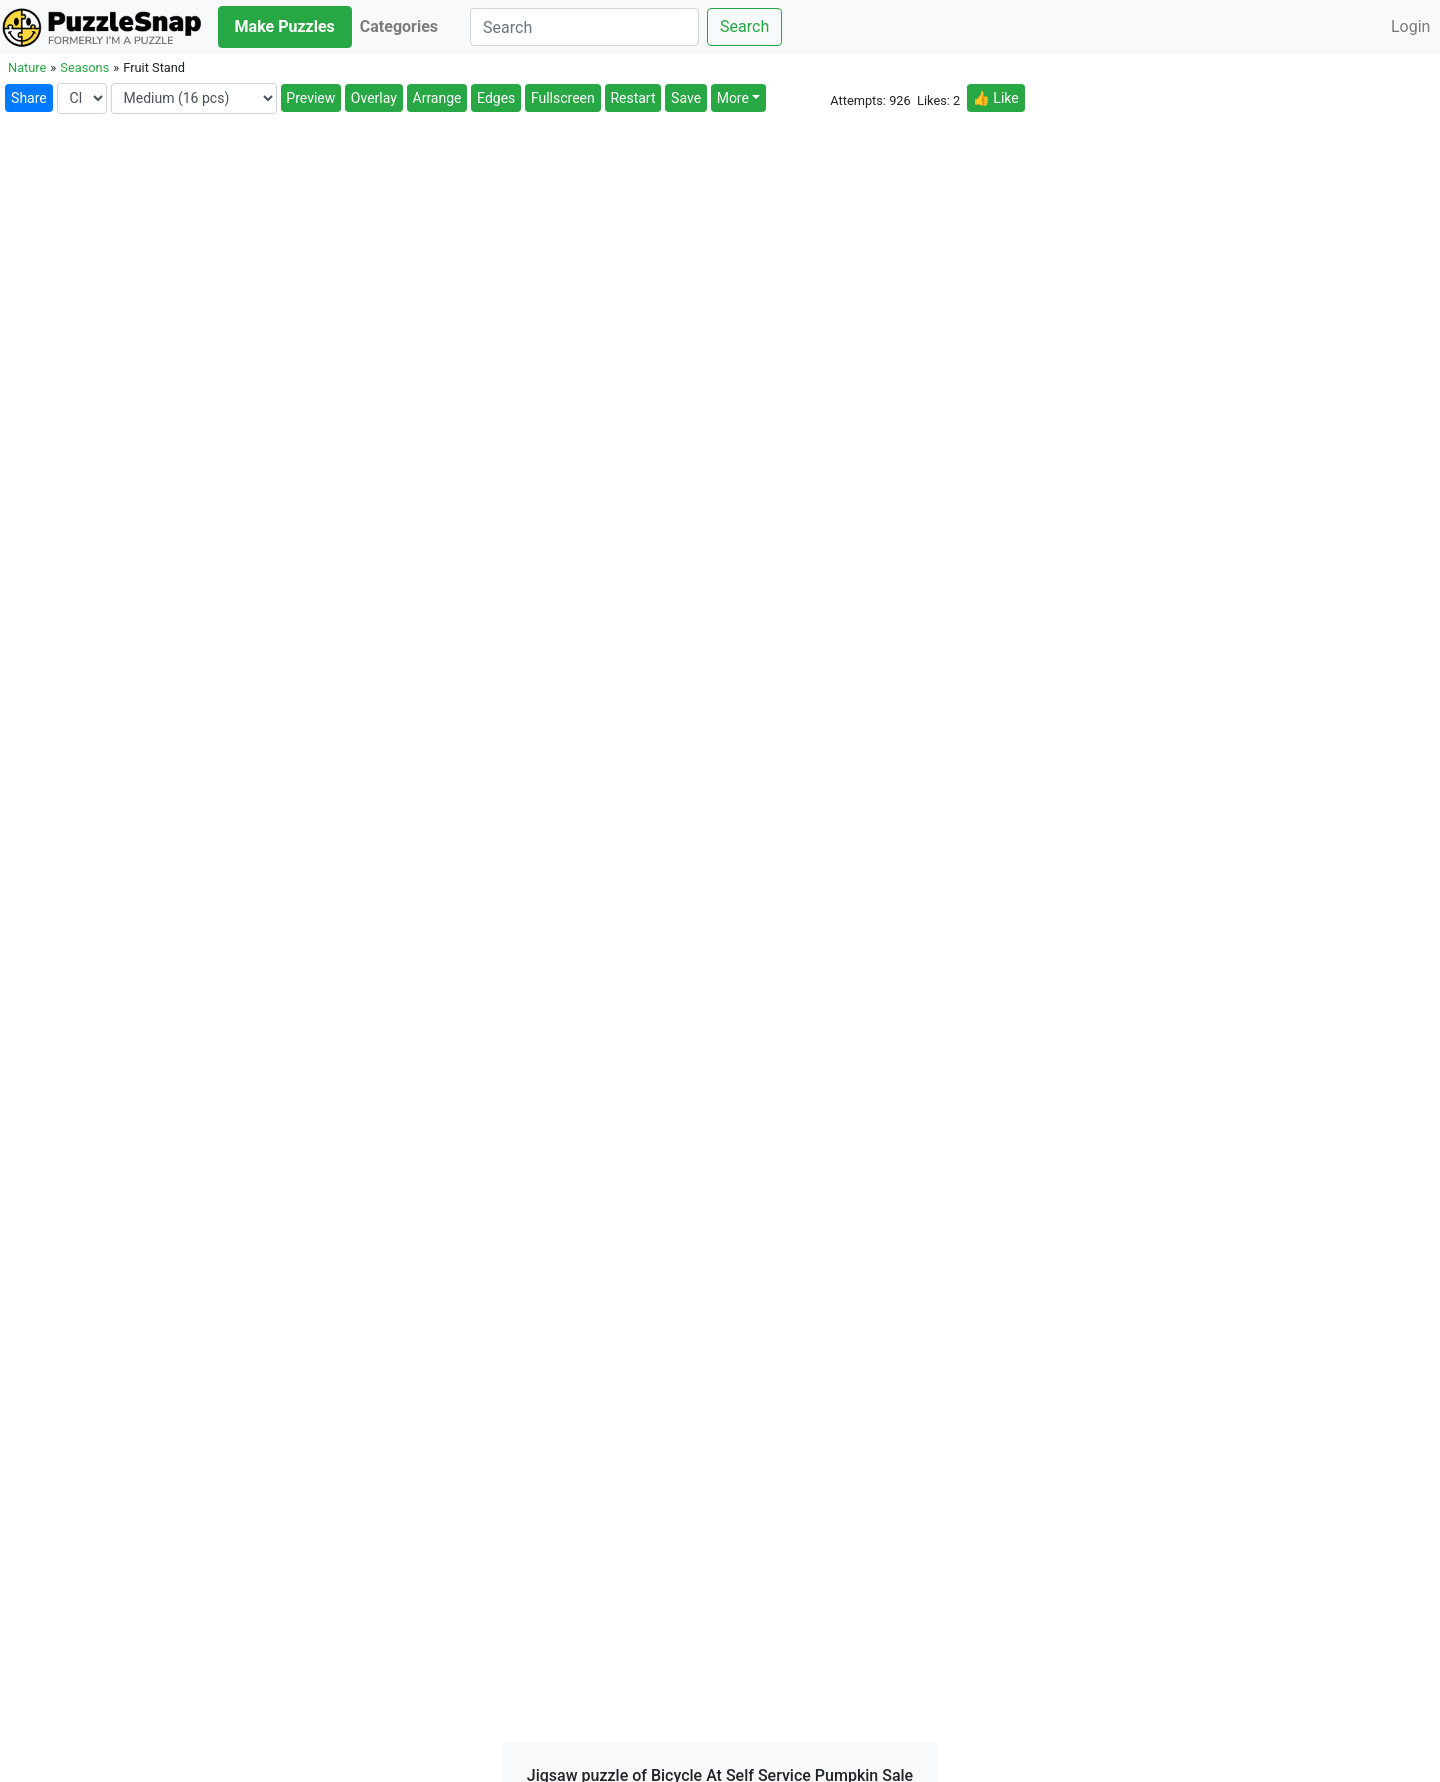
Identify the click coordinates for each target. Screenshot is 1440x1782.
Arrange (437, 98)
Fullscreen (563, 98)
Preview (310, 98)
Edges (496, 98)
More (733, 98)
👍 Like (995, 98)
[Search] (584, 27)
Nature (27, 67)
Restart (632, 98)
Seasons (84, 67)
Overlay (374, 98)
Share (29, 98)
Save (686, 98)
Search (744, 26)
